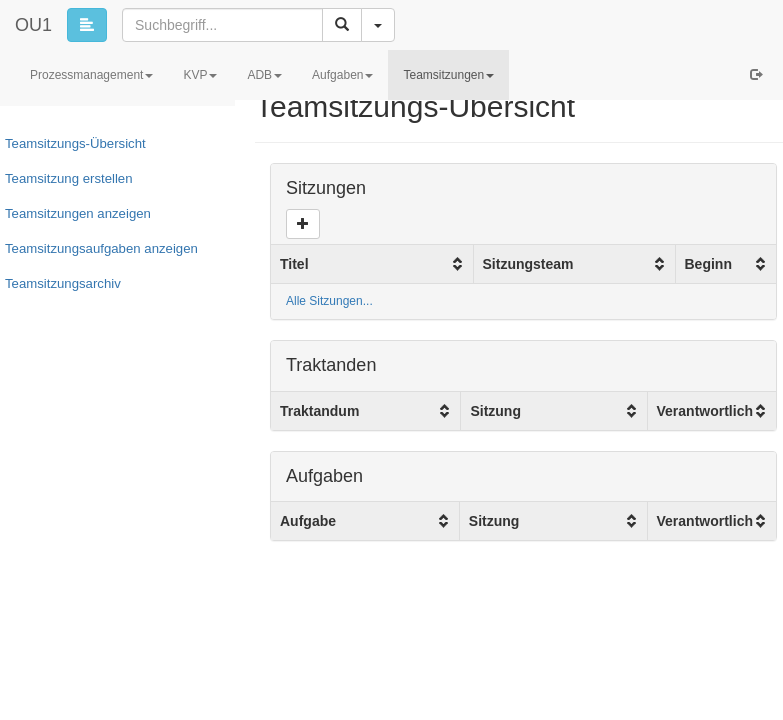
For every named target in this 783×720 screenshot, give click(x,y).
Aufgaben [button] (342, 75)
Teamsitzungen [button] (448, 75)
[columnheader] (372, 264)
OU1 (33, 25)
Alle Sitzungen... (329, 301)
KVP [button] (200, 75)
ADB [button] (264, 75)
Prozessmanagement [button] (91, 75)
